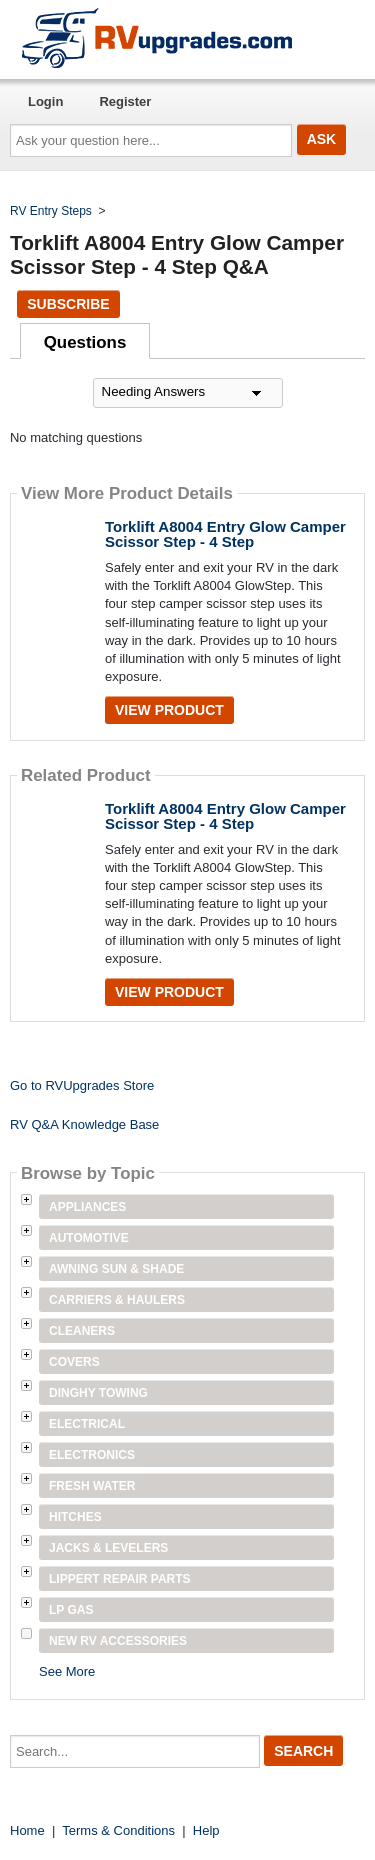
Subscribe (68, 304)
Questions (85, 342)
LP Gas (71, 1610)
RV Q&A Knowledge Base (84, 1124)
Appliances (87, 1207)
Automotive (89, 1238)
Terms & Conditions (118, 1830)
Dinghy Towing (98, 1393)
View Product (169, 710)
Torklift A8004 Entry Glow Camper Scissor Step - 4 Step (225, 534)
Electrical (87, 1424)
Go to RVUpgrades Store (82, 1085)
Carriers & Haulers (117, 1300)
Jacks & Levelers (108, 1548)
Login (45, 101)
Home (27, 1830)
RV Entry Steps (51, 211)
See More (67, 1671)
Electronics (92, 1455)
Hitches (75, 1517)
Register (125, 101)
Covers (74, 1362)
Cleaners (82, 1331)
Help (206, 1830)
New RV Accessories (118, 1641)
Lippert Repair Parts (120, 1579)
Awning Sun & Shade (116, 1269)
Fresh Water (92, 1486)
